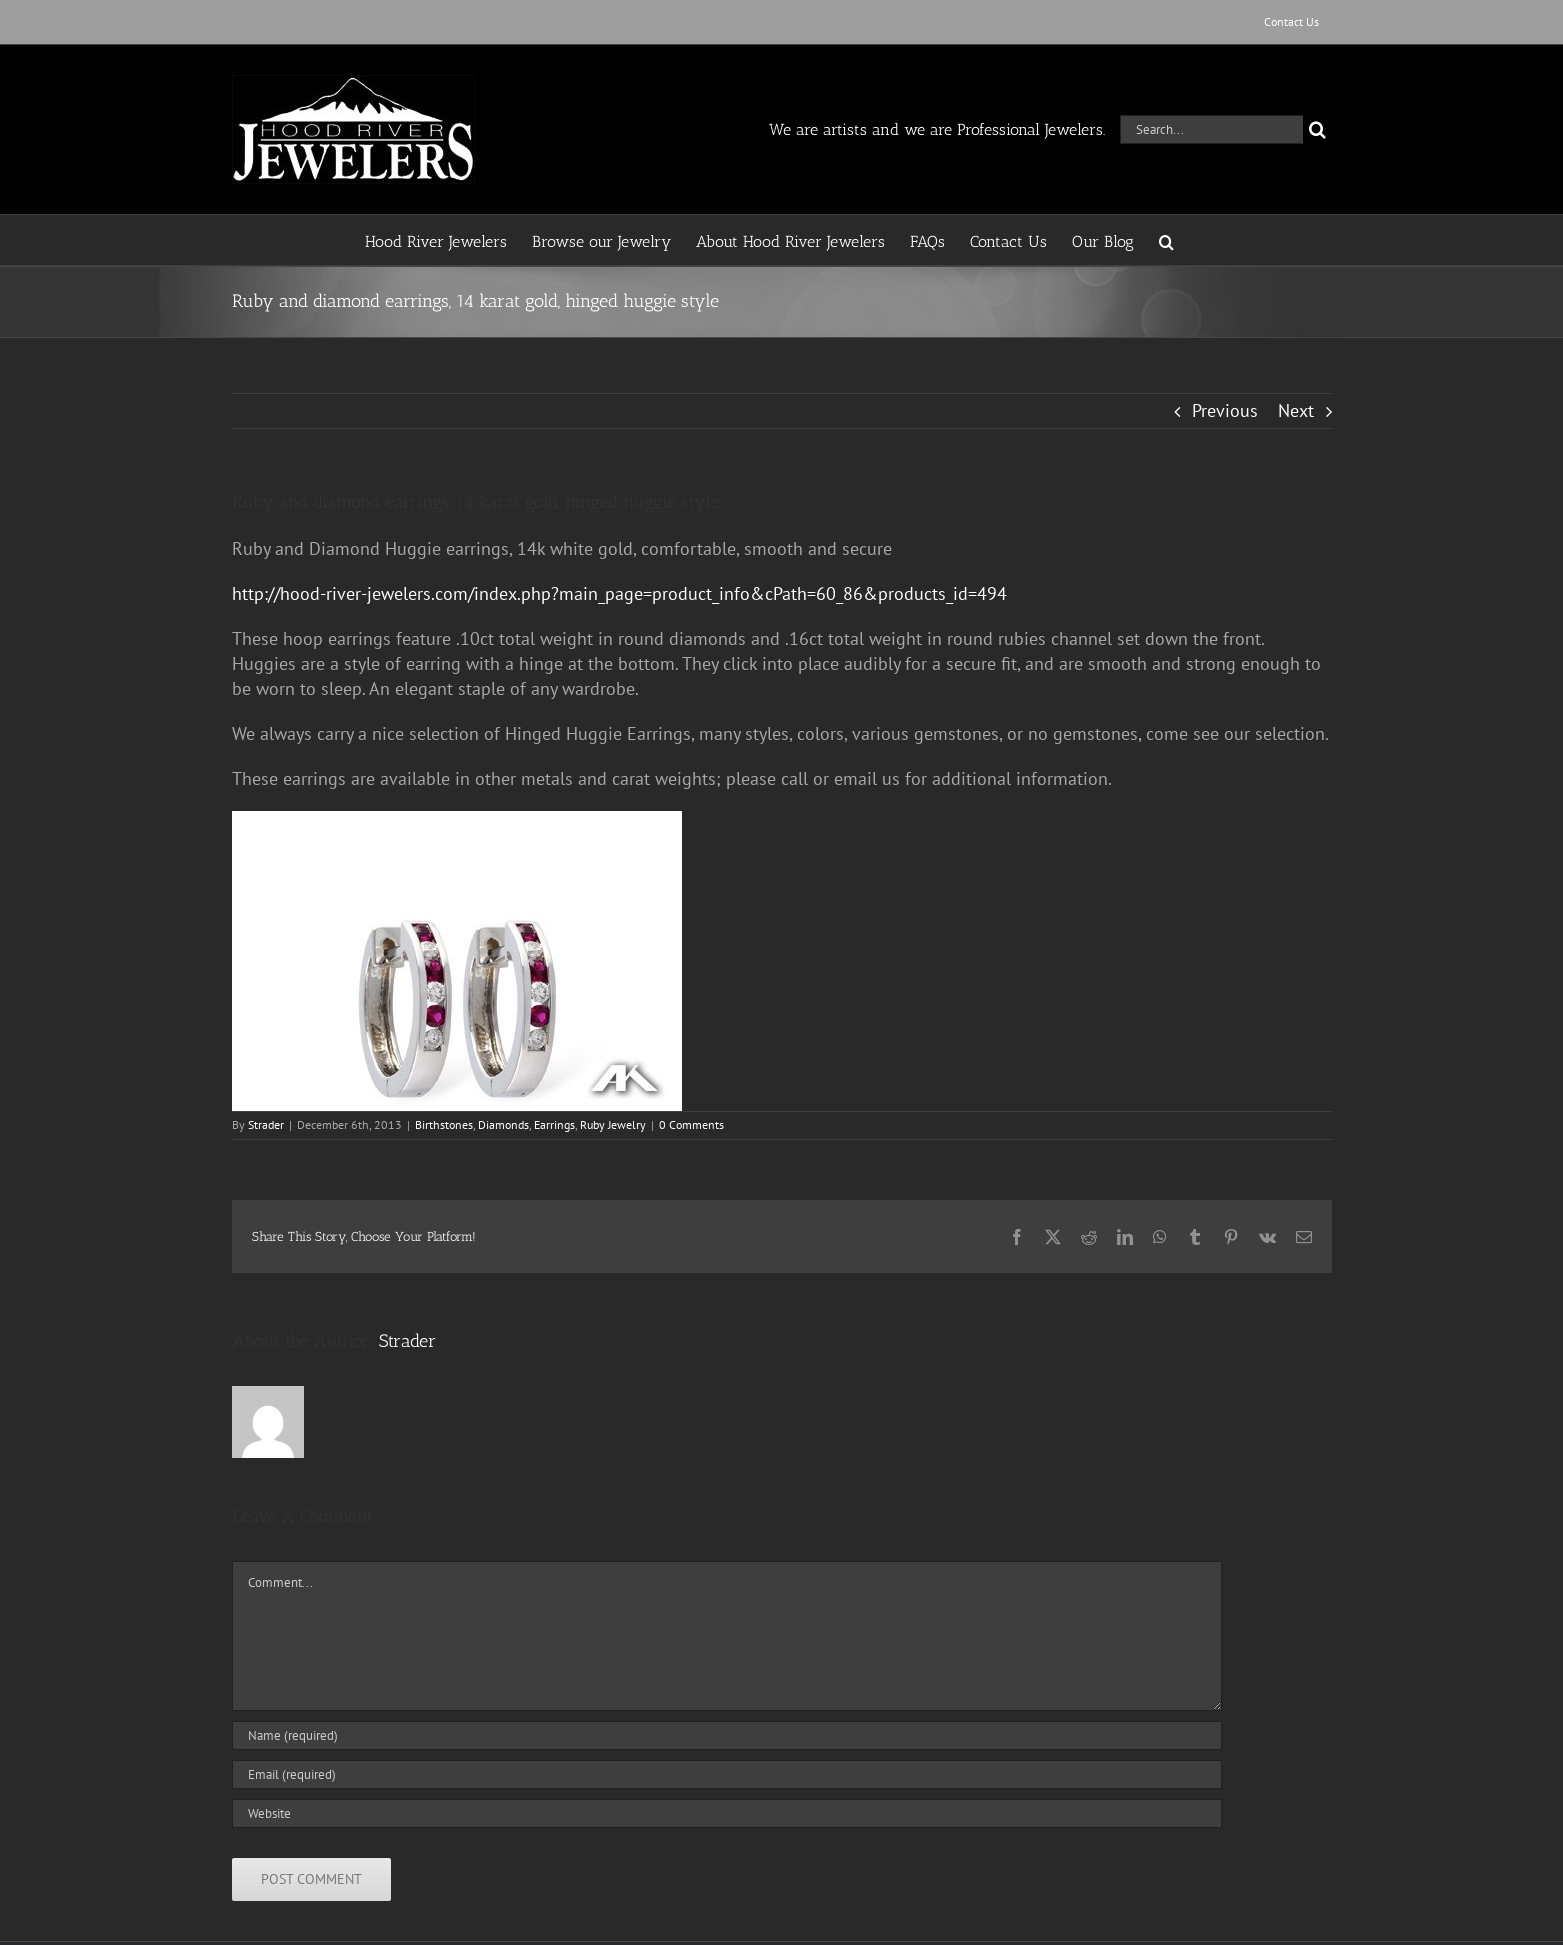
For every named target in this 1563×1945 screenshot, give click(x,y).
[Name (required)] (727, 1735)
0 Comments (691, 1124)
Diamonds (503, 1124)
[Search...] (1211, 129)
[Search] (1317, 129)
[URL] (727, 1813)
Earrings (554, 1124)
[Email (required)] (727, 1774)
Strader (266, 1124)
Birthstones (444, 1124)
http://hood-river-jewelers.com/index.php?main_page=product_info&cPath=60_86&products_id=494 (619, 593)
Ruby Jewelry (613, 1124)
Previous (1225, 410)
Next (1296, 410)
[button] (1166, 240)
